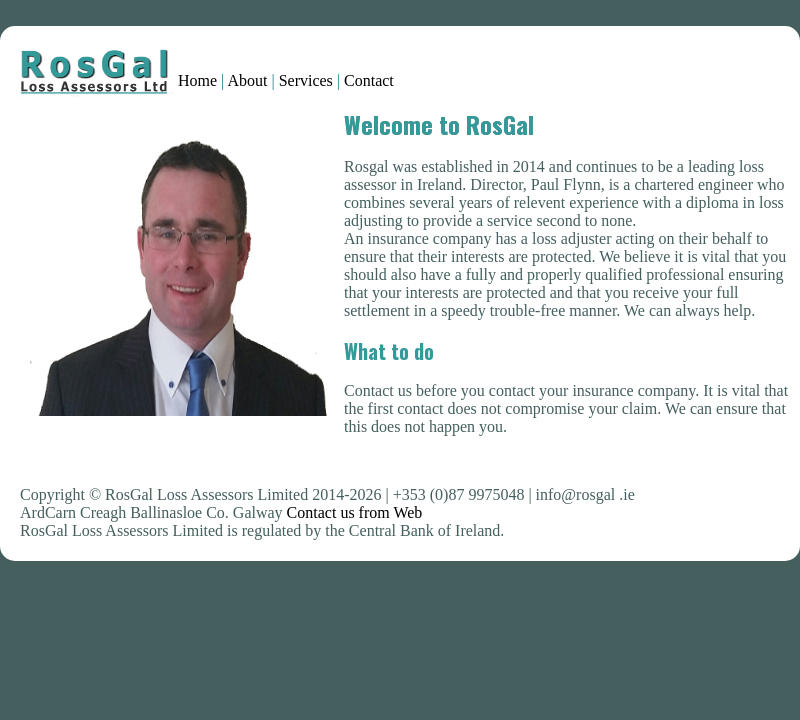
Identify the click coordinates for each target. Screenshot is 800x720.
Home (199, 80)
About (247, 80)
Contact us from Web (355, 512)
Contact (369, 80)
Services (306, 80)
